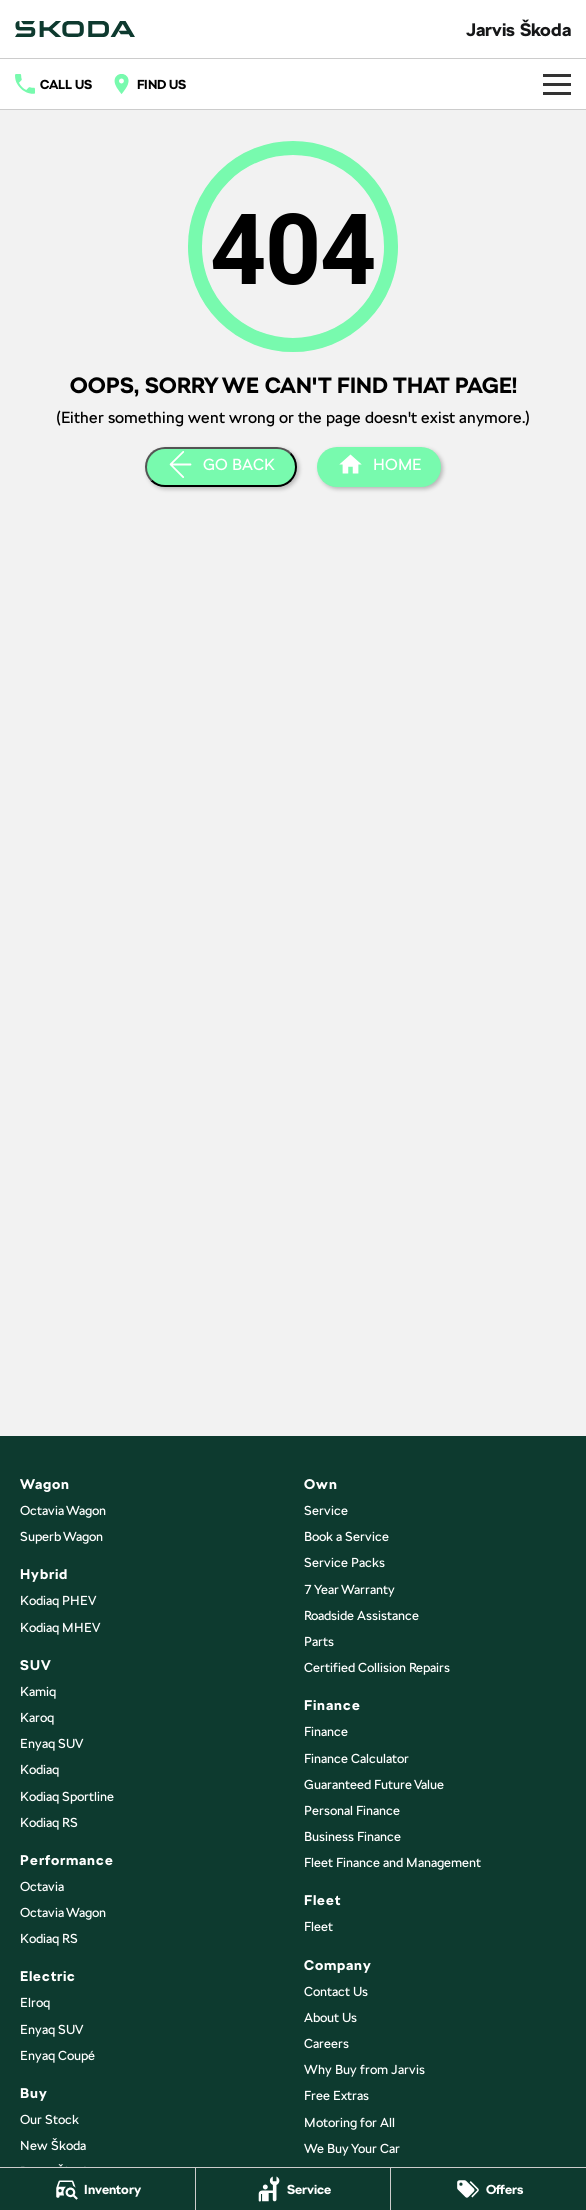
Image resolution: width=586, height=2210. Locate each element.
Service (326, 1510)
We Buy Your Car (352, 2148)
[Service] (293, 2189)
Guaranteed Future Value (374, 1784)
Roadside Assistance (361, 1615)
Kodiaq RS (49, 1822)
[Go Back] (221, 467)
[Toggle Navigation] (557, 84)
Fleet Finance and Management (392, 1862)
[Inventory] (97, 2189)
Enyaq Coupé (57, 2055)
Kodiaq (39, 1769)
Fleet (318, 1926)
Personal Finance (352, 1810)
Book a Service (346, 1536)
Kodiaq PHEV (58, 1600)
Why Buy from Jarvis (364, 2069)
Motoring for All (349, 2122)
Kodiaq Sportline (67, 1796)
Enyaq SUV (51, 1743)
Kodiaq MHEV (60, 1627)
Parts (319, 1641)
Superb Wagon (61, 1536)
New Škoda (53, 2145)
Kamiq (38, 1691)
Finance (326, 1731)
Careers (326, 2043)
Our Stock (49, 2119)
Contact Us (336, 1991)
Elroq (35, 2002)
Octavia (42, 1886)
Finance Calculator (356, 1758)
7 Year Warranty (349, 1589)
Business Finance (352, 1836)
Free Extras (336, 2095)
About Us (330, 2017)
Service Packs (344, 1562)
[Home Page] (75, 29)
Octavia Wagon (63, 1510)
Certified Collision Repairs (377, 1667)
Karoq (37, 1717)
